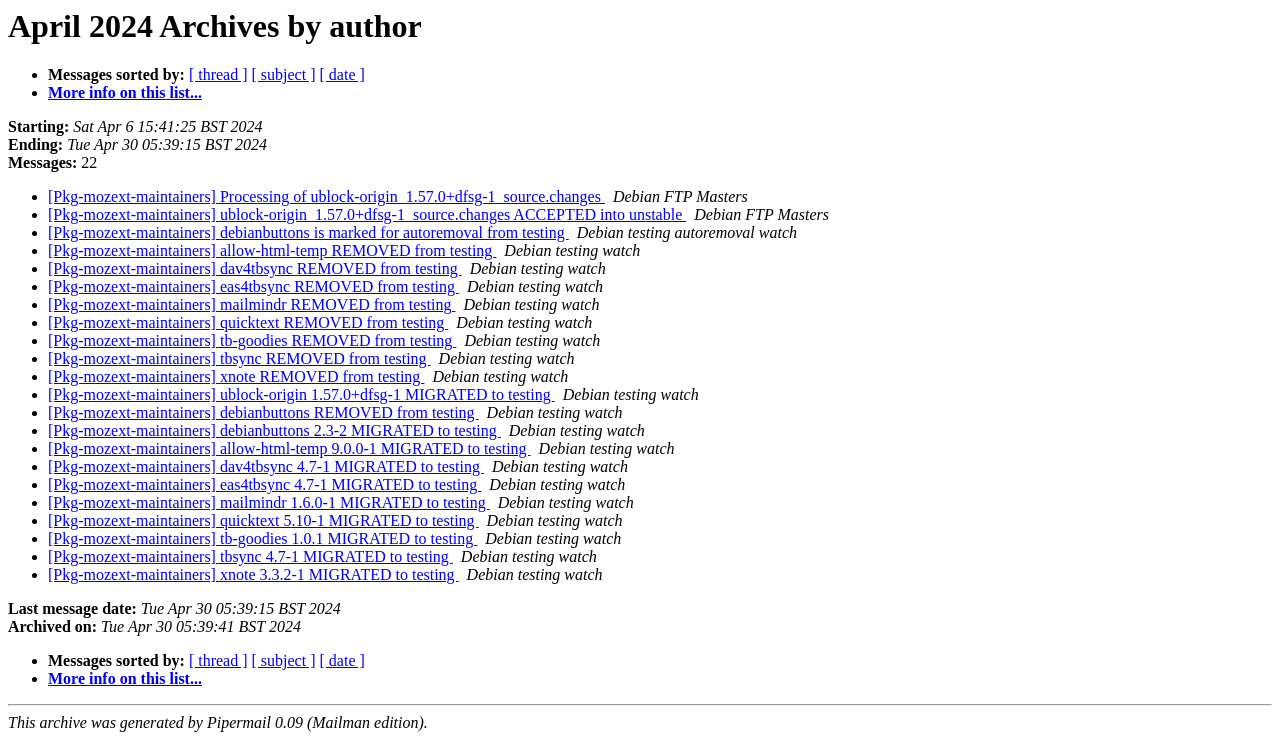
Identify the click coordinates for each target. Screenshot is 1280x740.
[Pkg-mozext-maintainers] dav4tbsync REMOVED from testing (255, 268)
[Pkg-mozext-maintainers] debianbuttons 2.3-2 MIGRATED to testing (274, 430)
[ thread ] (218, 74)
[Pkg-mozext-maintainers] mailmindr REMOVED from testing (251, 304)
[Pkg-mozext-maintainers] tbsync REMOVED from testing (239, 358)
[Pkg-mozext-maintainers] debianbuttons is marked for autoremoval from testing (308, 232)
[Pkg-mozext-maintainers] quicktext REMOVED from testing (248, 322)
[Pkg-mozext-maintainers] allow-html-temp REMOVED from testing (272, 250)
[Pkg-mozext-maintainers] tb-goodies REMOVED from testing (252, 340)
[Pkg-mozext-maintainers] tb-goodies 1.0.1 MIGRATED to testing (262, 538)
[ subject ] (284, 74)
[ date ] (342, 74)
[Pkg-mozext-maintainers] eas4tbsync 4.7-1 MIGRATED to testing (264, 484)
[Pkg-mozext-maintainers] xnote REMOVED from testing (236, 376)
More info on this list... (125, 92)
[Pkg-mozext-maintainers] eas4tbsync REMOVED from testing (253, 286)
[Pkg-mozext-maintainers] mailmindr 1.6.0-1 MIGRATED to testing (269, 502)
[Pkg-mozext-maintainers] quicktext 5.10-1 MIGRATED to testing (263, 520)
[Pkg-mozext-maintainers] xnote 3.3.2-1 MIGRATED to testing (253, 574)
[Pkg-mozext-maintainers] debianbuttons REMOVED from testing (263, 412)
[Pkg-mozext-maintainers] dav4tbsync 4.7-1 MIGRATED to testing (266, 466)
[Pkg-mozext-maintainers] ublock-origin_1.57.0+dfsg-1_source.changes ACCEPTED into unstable (367, 214)
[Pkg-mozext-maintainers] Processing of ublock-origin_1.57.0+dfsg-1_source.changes (326, 196)
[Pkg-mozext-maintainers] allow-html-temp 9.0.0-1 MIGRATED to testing (289, 448)
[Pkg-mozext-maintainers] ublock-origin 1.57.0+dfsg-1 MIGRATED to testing (301, 394)
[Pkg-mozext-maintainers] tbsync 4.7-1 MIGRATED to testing (250, 556)
